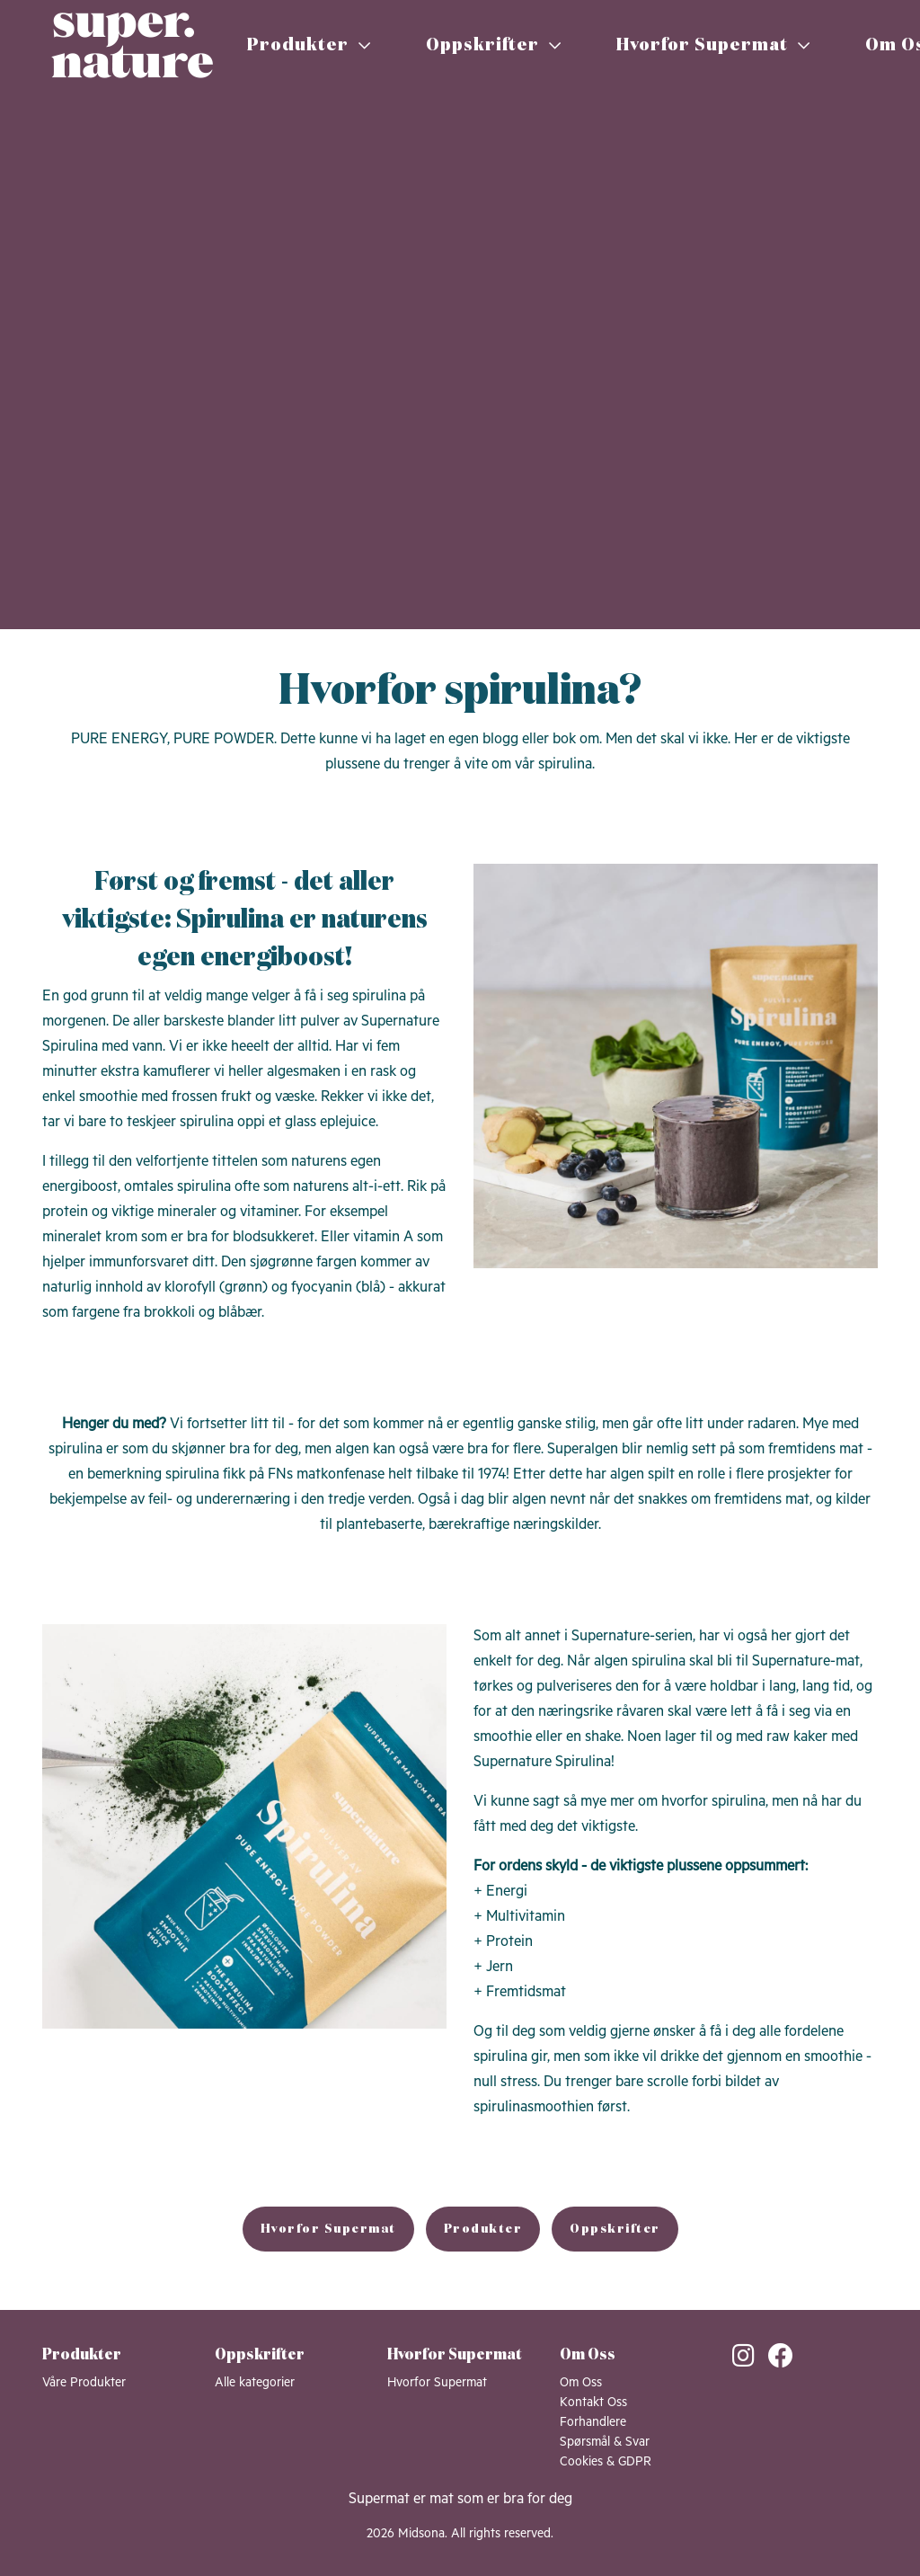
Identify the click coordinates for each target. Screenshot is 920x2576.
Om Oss (581, 2383)
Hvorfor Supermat (713, 45)
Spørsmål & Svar (605, 2442)
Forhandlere (593, 2422)
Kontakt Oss (593, 2402)
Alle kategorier (255, 2383)
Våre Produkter (84, 2383)
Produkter (309, 45)
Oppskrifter (494, 45)
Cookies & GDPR (605, 2462)
